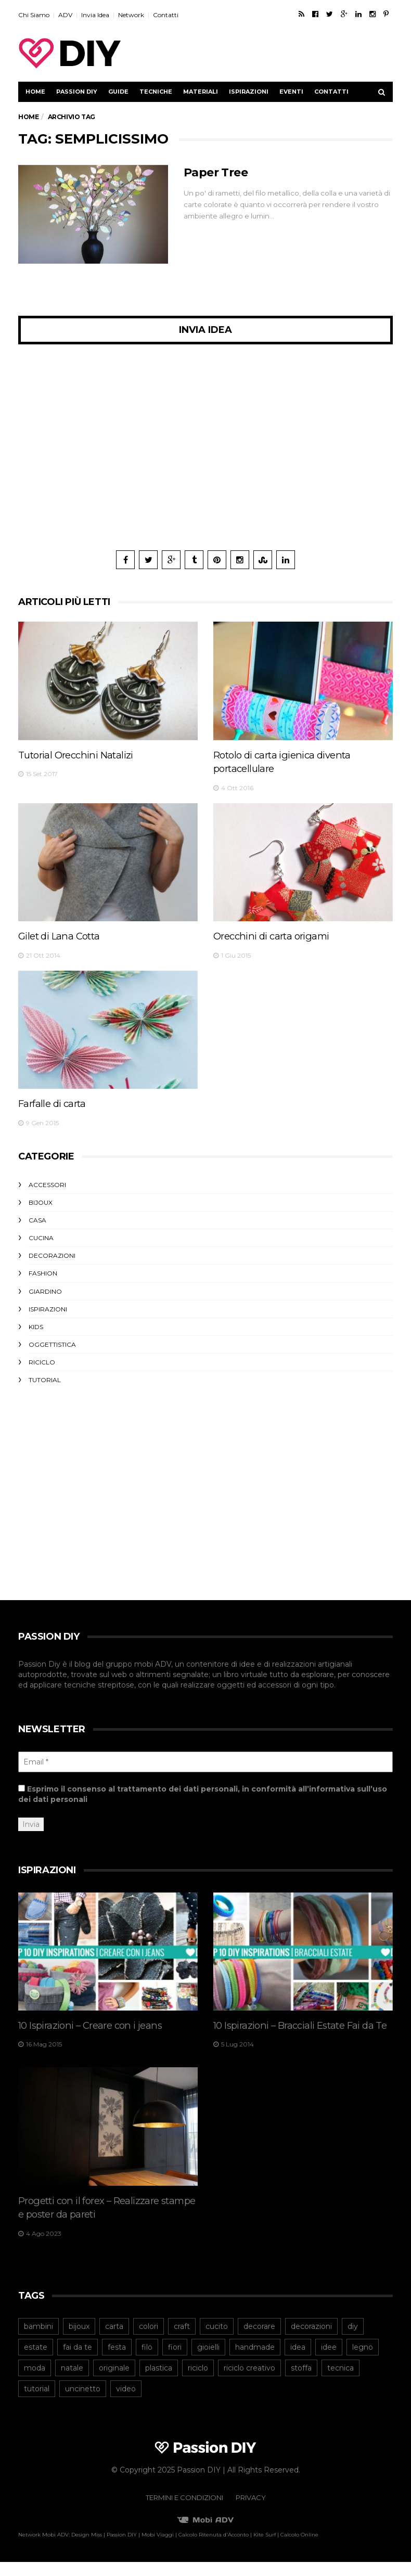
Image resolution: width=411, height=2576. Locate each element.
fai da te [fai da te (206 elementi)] (77, 2361)
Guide (118, 91)
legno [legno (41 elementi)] (362, 2361)
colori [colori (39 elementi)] (148, 2340)
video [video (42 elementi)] (126, 2402)
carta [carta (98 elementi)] (114, 2340)
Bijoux (41, 1202)
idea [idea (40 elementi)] (297, 2361)
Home (35, 91)
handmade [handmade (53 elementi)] (255, 2361)
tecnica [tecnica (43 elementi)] (340, 2382)
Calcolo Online (299, 2548)
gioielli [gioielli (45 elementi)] (208, 2361)
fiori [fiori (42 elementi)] (175, 2361)
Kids (36, 1327)
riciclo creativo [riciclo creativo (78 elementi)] (249, 2382)
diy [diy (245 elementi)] (353, 2340)
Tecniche (155, 91)
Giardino (45, 1291)
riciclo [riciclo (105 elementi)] (198, 2382)
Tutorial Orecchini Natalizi (81, 755)
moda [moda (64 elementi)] (34, 2382)
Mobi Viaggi (158, 2548)
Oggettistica (52, 1344)
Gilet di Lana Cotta (63, 936)
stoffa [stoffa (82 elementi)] (301, 2382)
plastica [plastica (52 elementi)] (158, 2382)
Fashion (43, 1273)
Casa (37, 1220)
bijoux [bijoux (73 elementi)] (79, 2340)
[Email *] (205, 1761)
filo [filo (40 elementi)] (147, 2361)
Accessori (47, 1185)
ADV (65, 15)
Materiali (200, 91)
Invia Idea (95, 15)
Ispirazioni (248, 91)
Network (131, 15)
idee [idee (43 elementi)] (329, 2361)
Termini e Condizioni (184, 2511)
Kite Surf (264, 2548)
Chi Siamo (33, 15)
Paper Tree (216, 172)
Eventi (291, 91)
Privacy (251, 2511)
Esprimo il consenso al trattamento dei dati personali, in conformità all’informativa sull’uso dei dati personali (202, 1794)
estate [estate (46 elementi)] (35, 2361)
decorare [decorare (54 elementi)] (259, 2340)
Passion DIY (76, 91)
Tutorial (45, 1380)
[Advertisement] (271, 53)
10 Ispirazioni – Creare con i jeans (95, 2025)
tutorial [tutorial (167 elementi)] (36, 2402)
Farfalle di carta (55, 1103)
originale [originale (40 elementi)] (114, 2382)
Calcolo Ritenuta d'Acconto (213, 2548)
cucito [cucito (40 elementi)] (217, 2340)
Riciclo (42, 1362)
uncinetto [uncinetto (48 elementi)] (82, 2402)
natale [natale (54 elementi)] (72, 2382)
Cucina (41, 1238)
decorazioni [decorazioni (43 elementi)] (311, 2340)
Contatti (165, 15)
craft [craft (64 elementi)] (182, 2340)
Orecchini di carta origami (276, 936)
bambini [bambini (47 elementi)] (38, 2340)
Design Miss (86, 2548)
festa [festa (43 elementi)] (117, 2361)
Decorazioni (52, 1255)
